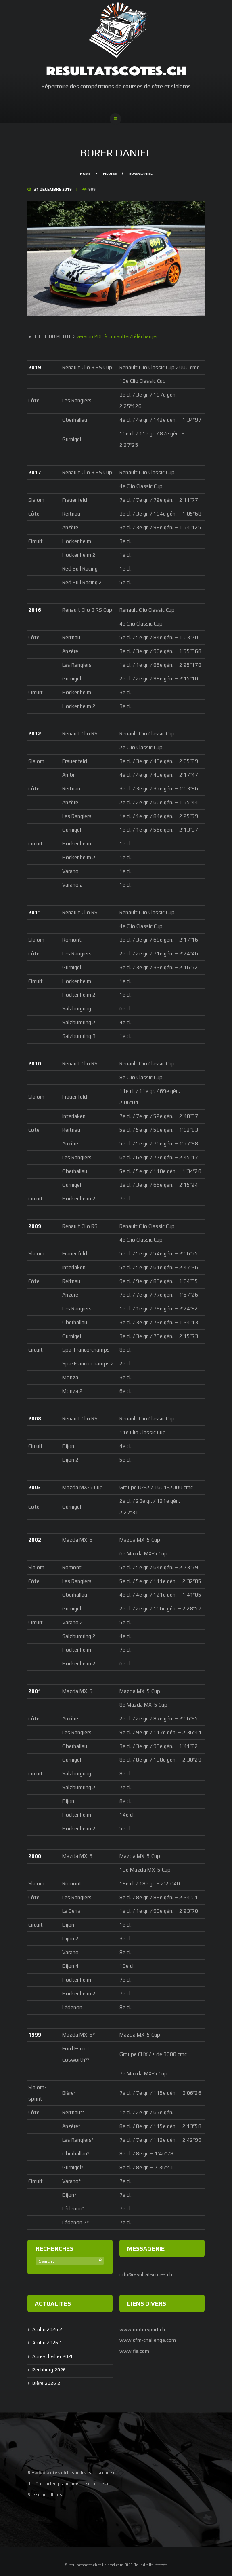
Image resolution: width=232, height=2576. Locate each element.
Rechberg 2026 (49, 2370)
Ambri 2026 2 (47, 2329)
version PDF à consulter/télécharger (117, 336)
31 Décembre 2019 (53, 189)
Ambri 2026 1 (47, 2343)
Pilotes (110, 173)
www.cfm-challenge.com (147, 2340)
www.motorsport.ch (142, 2329)
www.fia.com (134, 2351)
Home (85, 173)
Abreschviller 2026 (53, 2356)
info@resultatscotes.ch (145, 2274)
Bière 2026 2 (46, 2383)
